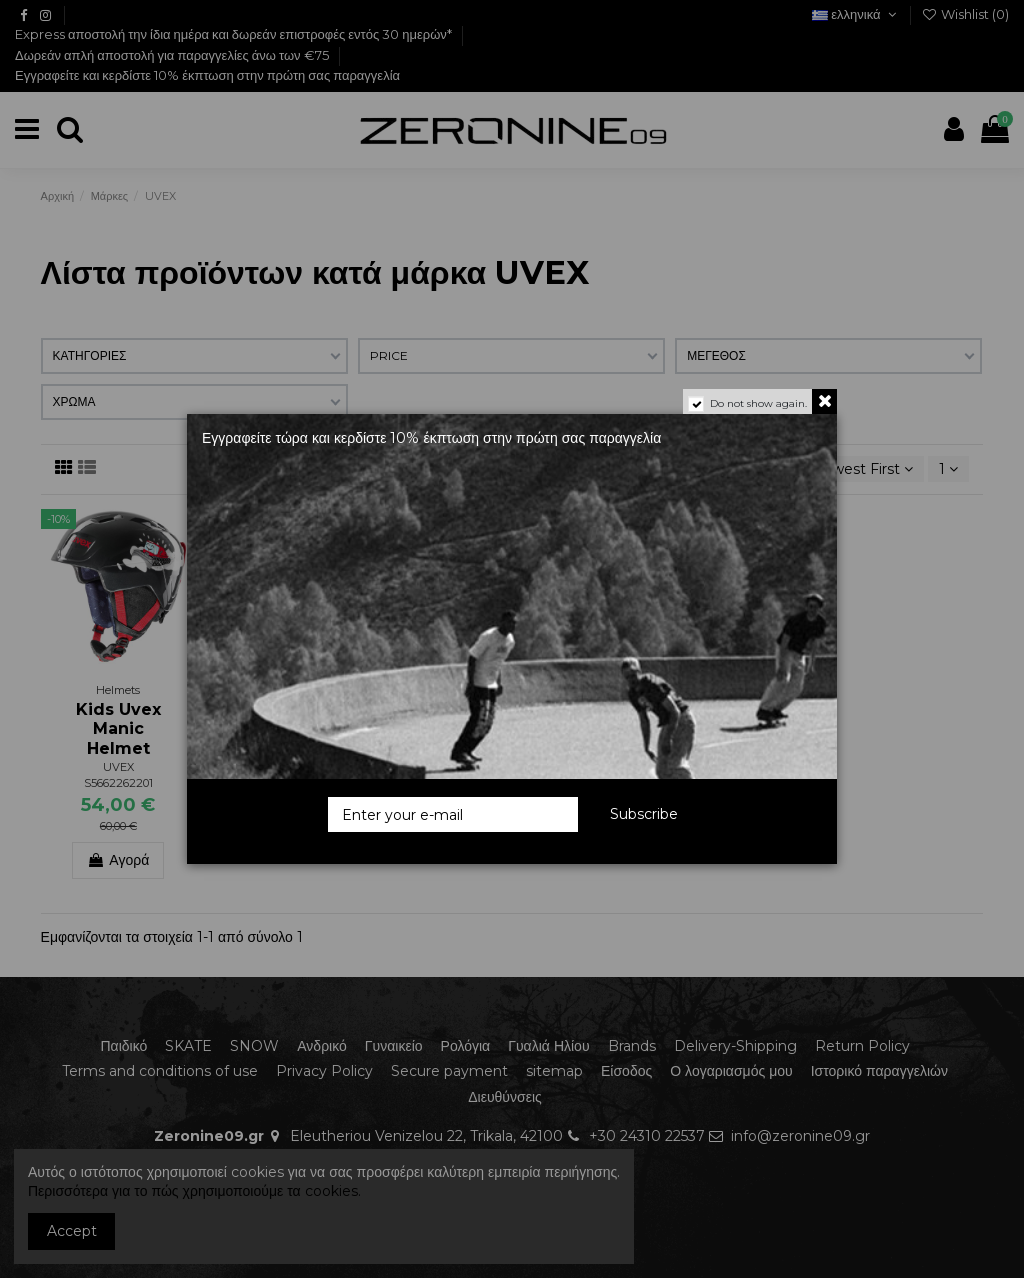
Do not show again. (758, 403)
